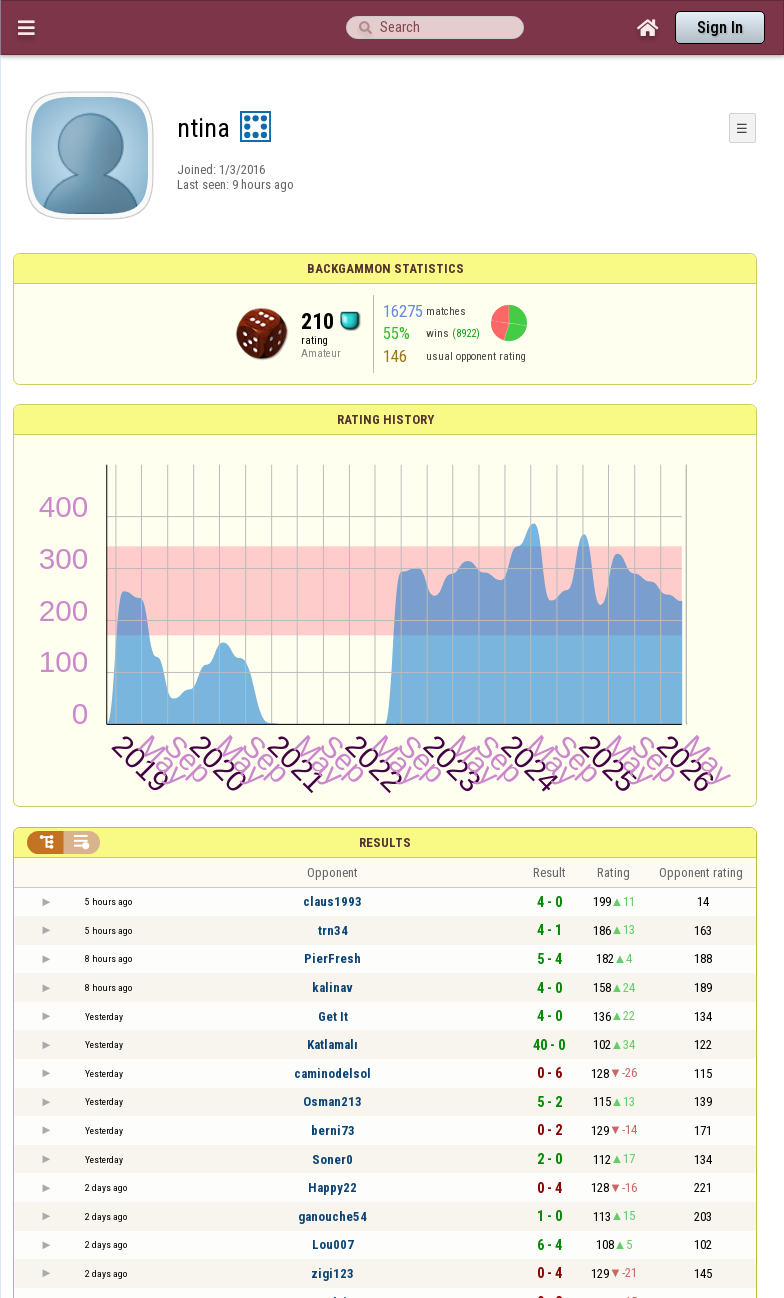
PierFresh (332, 958)
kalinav (332, 987)
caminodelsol (332, 1073)
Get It (333, 1016)
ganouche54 (332, 1216)
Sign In (720, 27)
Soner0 (332, 1159)
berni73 (333, 1130)
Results (385, 842)
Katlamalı (332, 1044)
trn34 (333, 930)
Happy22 (332, 1187)
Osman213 (332, 1101)
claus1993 (332, 901)
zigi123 (332, 1273)
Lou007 (333, 1244)
